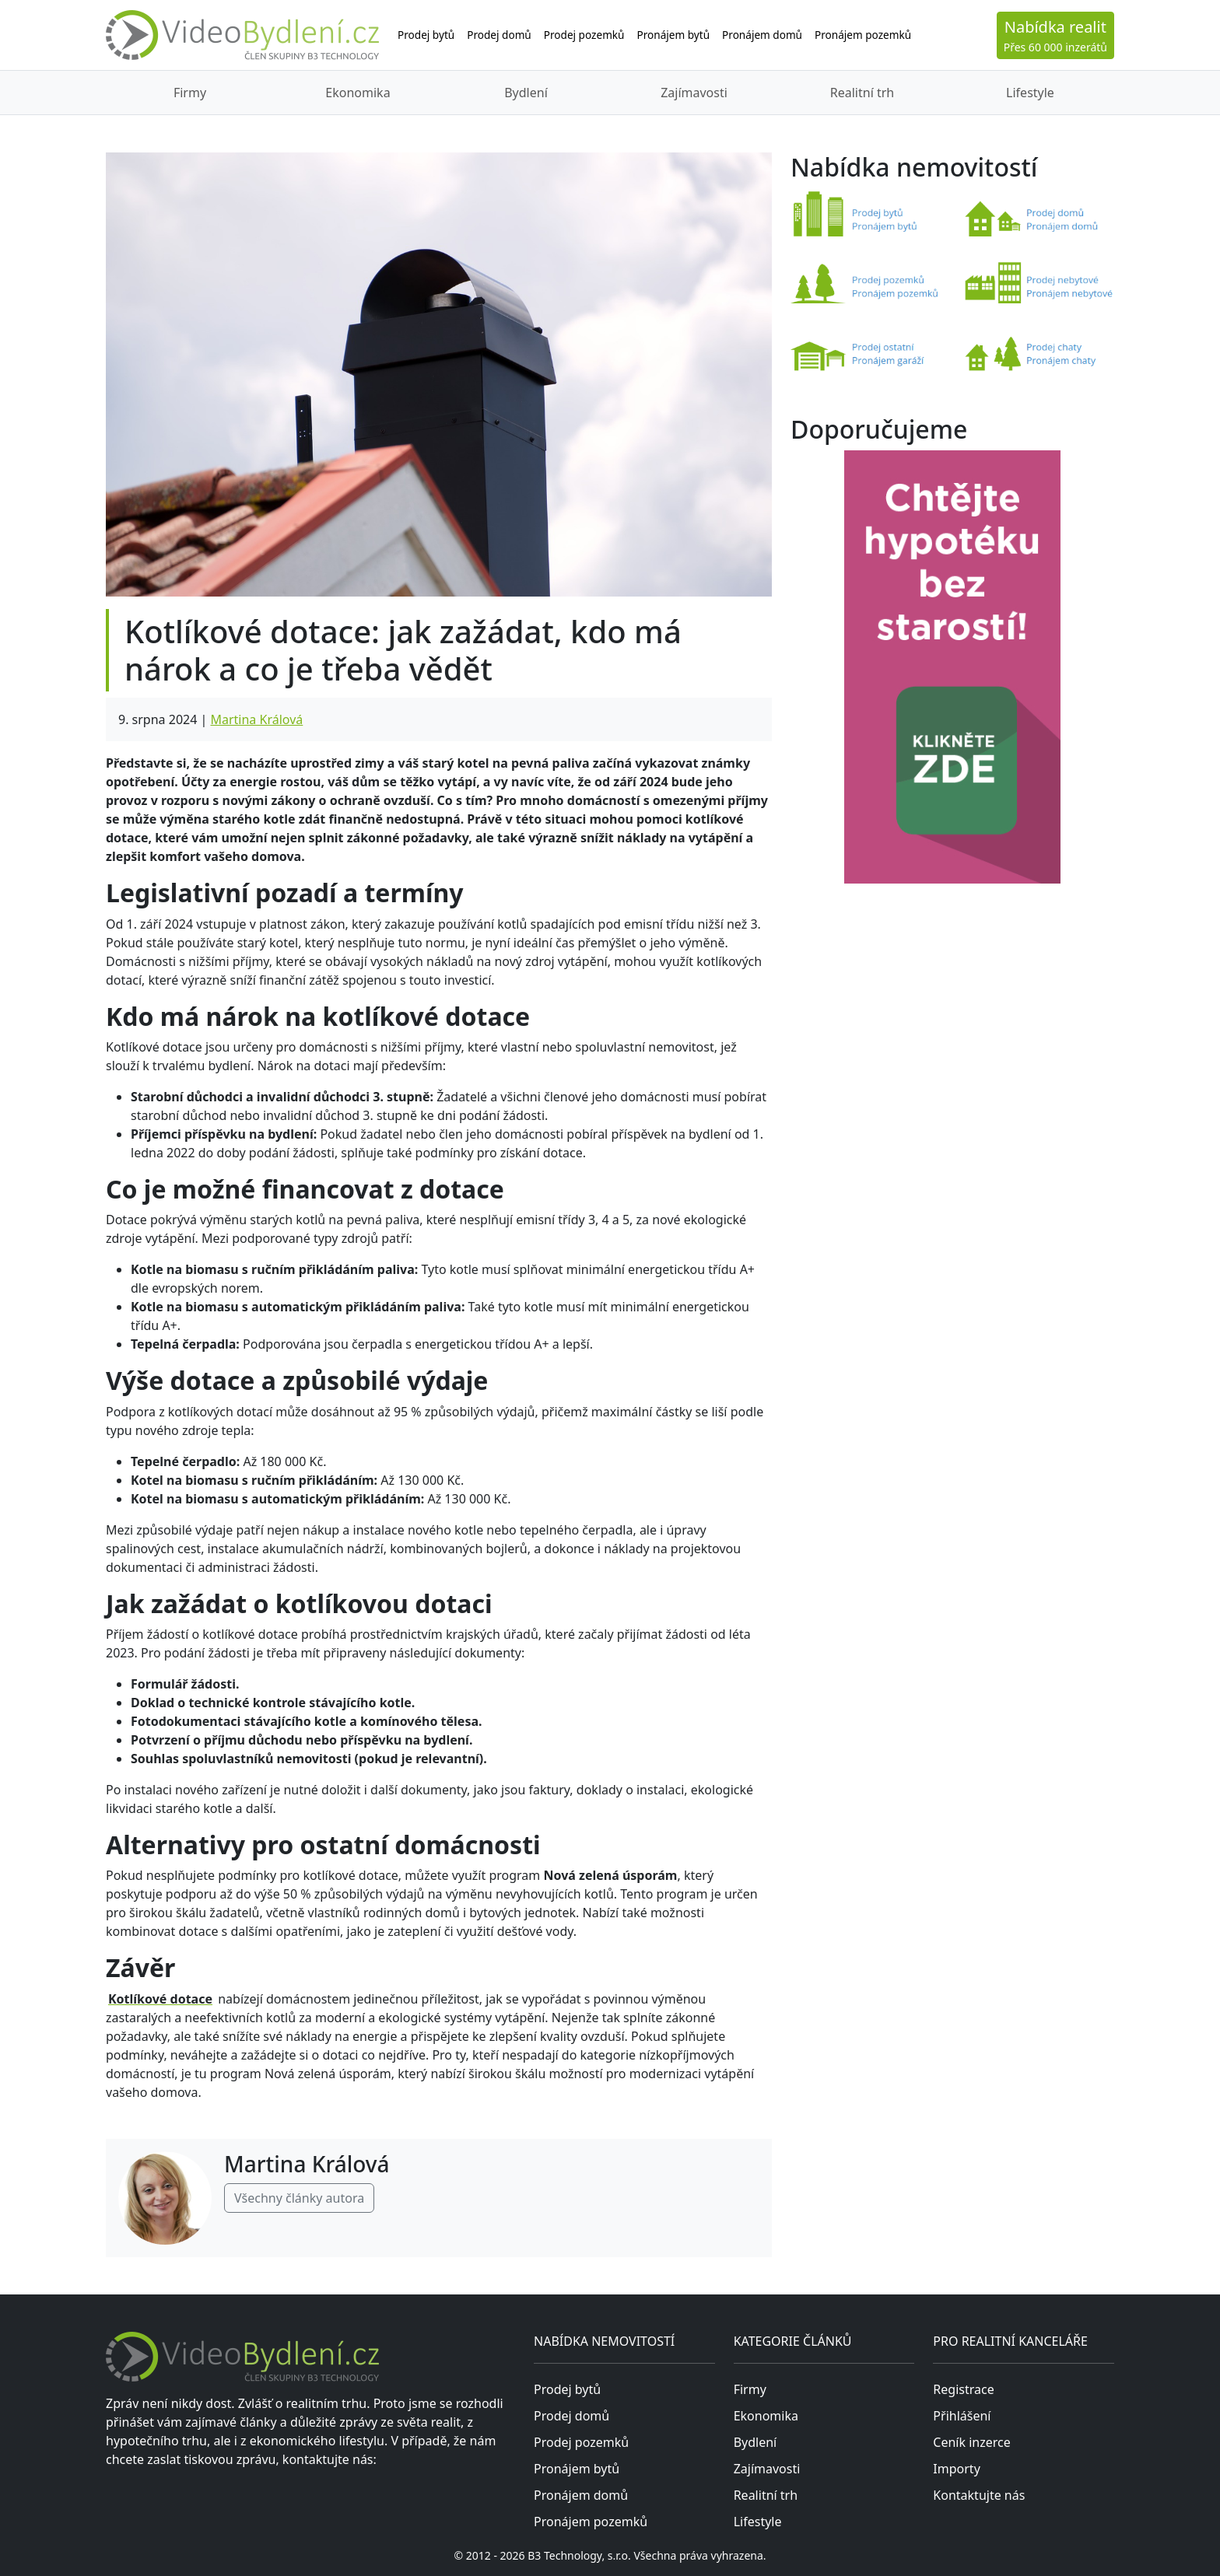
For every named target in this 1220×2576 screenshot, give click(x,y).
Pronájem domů (762, 34)
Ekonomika (357, 92)
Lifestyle (1030, 92)
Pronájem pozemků (863, 34)
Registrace (963, 2389)
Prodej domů (499, 34)
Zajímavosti (694, 92)
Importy (956, 2468)
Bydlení (526, 92)
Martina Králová (256, 719)
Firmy (190, 92)
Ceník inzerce (971, 2442)
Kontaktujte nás (979, 2495)
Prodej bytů (426, 34)
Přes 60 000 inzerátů (1055, 35)
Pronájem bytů (673, 34)
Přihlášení (961, 2415)
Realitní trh (862, 92)
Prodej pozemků (584, 34)
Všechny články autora (299, 2198)
